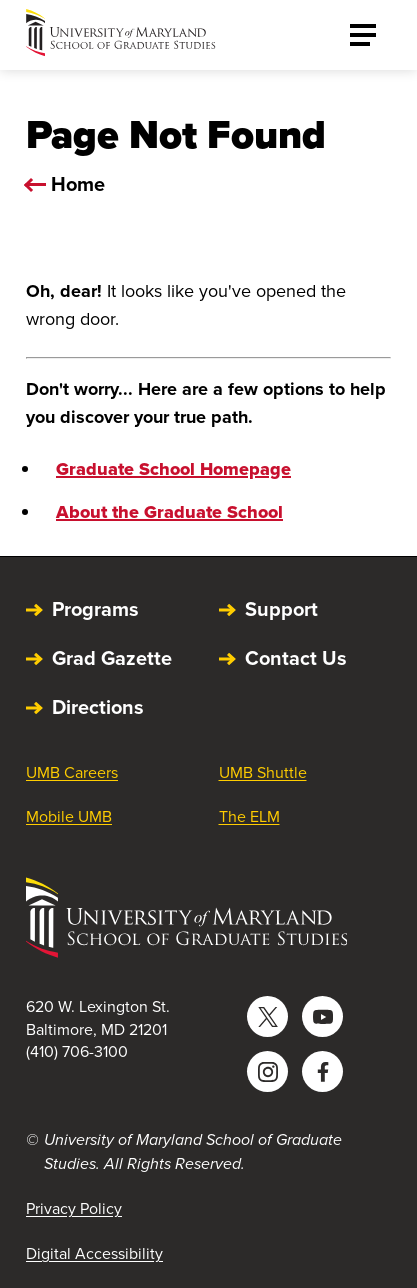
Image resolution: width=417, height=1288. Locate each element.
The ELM (249, 816)
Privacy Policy (74, 1208)
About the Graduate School (169, 512)
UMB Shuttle (263, 772)
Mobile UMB (69, 816)
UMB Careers (72, 772)
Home (78, 184)
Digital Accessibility (94, 1253)
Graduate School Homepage (173, 469)
